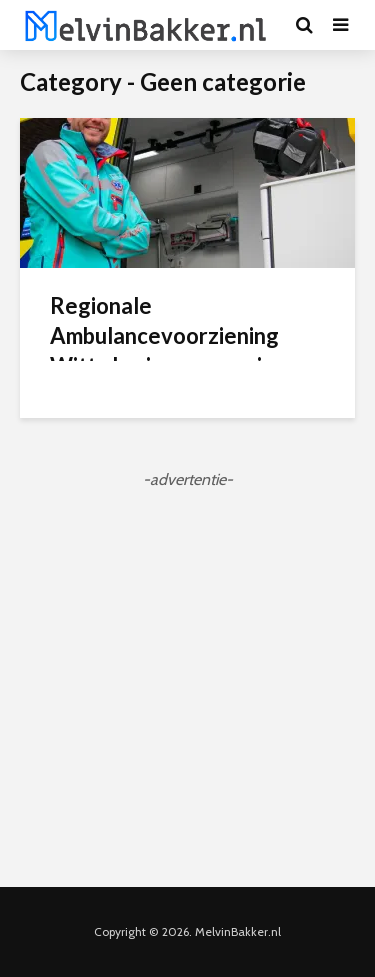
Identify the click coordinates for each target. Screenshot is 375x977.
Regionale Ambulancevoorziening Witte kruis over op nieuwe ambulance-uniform (183, 350)
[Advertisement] (187, 679)
